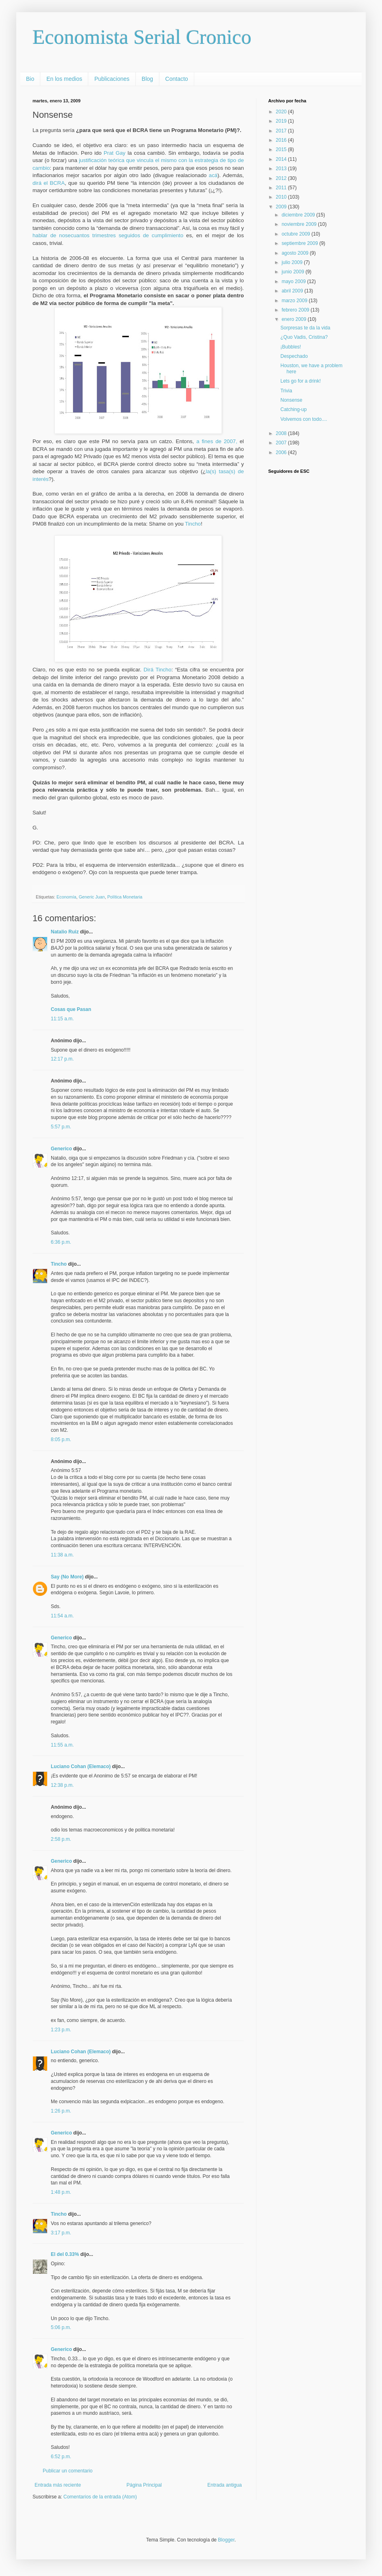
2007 (282, 443)
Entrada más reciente (58, 2485)
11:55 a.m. (62, 1745)
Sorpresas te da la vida (305, 328)
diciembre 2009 (299, 215)
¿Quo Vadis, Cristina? (304, 337)
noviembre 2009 (300, 224)
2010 (282, 197)
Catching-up (293, 409)
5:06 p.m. (61, 2327)
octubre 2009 (296, 234)
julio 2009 (293, 262)
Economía (66, 896)
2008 (282, 433)
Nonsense (291, 400)
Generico (61, 1149)
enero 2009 (295, 319)
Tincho (193, 524)
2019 (282, 121)
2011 (282, 187)
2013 (282, 168)
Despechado (294, 356)
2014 (282, 159)
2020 (282, 112)
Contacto (176, 79)
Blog (147, 79)
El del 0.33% (65, 2254)
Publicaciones (111, 79)
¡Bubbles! (290, 347)
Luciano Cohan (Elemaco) (81, 1766)
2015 (282, 149)
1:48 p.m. (61, 2192)
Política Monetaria (124, 896)
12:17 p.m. (62, 1059)
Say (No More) (67, 1577)
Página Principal (144, 2485)
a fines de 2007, (216, 441)
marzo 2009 (295, 300)
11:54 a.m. (62, 1616)
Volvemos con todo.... (303, 419)
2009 (282, 207)
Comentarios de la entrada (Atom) (100, 2497)
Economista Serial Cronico (142, 37)
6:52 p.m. (61, 2456)
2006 (282, 452)
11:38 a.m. (62, 1555)
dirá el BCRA (49, 183)
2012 (282, 178)
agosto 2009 (296, 253)
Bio (30, 79)
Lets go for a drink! (300, 381)
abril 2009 (293, 291)
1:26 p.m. (61, 2111)
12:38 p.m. (62, 1785)
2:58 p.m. (61, 1839)
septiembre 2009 (300, 243)
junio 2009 (294, 272)
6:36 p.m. (61, 1242)
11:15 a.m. (62, 1019)
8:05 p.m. (61, 1439)
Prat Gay (115, 153)
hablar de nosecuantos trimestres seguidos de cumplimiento (108, 235)
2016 (282, 140)
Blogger (226, 2540)
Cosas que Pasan (71, 1009)
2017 (282, 131)
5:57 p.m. (61, 1127)
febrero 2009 (296, 310)
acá (213, 175)
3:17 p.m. (61, 2233)
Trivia (286, 391)
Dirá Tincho (157, 670)
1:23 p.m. (61, 2030)
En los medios (64, 79)
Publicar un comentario (68, 2471)
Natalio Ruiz (65, 932)
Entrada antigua (224, 2485)
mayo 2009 (294, 281)
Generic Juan (92, 896)
